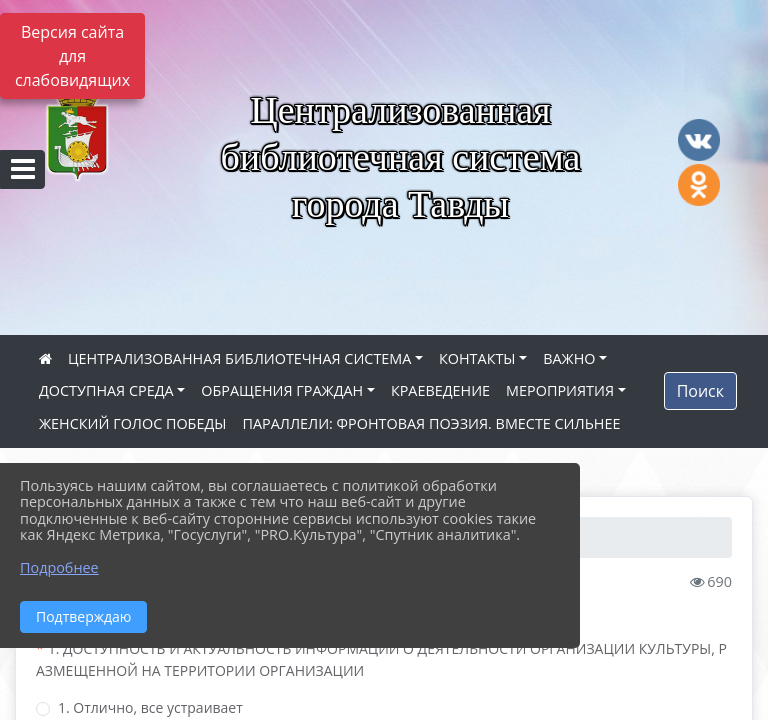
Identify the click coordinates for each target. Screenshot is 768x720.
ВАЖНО (569, 358)
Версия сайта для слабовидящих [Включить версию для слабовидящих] (72, 56)
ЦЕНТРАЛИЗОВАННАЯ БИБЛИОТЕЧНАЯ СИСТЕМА (239, 358)
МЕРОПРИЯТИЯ (560, 390)
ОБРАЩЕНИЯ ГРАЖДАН (282, 390)
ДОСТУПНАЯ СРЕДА (106, 390)
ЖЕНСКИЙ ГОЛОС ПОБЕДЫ (132, 423)
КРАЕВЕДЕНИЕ (440, 390)
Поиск (700, 391)
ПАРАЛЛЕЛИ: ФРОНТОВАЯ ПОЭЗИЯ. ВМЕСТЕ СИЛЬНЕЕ (431, 423)
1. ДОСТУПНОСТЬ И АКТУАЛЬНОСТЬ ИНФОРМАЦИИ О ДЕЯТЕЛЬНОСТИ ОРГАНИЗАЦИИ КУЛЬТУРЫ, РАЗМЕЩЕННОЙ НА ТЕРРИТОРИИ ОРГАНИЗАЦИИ (381, 659)
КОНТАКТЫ (477, 358)
